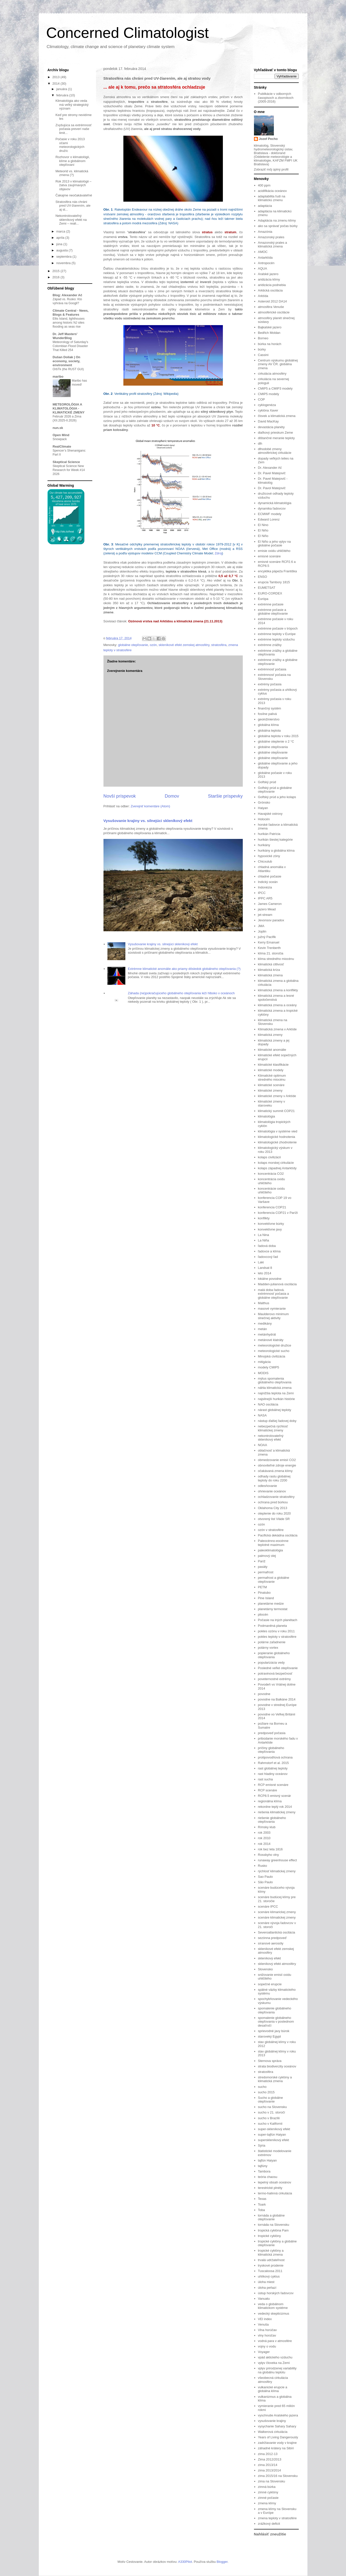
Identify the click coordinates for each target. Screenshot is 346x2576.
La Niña (263, 1240)
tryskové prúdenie (271, 2265)
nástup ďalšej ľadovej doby (277, 1421)
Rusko (262, 1866)
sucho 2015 (266, 2092)
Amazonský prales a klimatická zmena (272, 244)
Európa (263, 599)
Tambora (264, 2171)
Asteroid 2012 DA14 (272, 301)
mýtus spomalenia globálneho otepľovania (275, 1380)
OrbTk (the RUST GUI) (68, 369)
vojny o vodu (267, 2346)
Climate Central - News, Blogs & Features (71, 312)
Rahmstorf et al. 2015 (273, 1763)
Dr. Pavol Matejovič (272, 488)
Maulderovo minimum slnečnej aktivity (273, 1316)
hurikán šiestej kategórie (275, 839)
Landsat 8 (265, 1268)
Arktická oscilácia (270, 290)
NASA (262, 1415)
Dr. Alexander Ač (270, 467)
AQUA (262, 268)
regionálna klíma (270, 1801)
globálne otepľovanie (133, 645)
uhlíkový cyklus (269, 2276)
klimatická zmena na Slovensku (272, 1022)
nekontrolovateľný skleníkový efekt (271, 1438)
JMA (261, 926)
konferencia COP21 (272, 1207)
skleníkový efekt (269, 1958)
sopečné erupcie (270, 1984)
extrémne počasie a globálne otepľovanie (273, 612)
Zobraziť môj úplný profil (271, 169)
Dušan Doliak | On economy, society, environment (66, 361)
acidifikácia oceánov (272, 191)
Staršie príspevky (225, 796)
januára (62, 89)
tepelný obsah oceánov (274, 2182)
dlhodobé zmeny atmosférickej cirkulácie (274, 451)
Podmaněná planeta (272, 1626)
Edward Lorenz (269, 519)
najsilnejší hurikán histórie (276, 1399)
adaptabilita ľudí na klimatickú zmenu (271, 198)
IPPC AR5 (265, 898)
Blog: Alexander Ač (67, 295)
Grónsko (264, 802)
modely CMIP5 (268, 1367)
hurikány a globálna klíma (276, 850)
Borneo (263, 338)
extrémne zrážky (270, 645)
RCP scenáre (267, 1790)
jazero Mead (267, 909)
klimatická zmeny (270, 1035)
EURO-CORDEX (270, 593)
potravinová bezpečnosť (275, 1673)
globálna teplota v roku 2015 (278, 736)
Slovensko (265, 1969)
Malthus (263, 1303)
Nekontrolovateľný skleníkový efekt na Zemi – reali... (71, 219)
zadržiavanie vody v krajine (277, 2443)
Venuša (263, 2324)
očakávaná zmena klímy (275, 1471)
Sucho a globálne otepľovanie (270, 2100)
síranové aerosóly (271, 1943)
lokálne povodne (270, 1279)
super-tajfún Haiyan (272, 2134)
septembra (64, 256)
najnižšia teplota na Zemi (276, 1393)
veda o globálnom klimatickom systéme (273, 2306)
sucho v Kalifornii (270, 2123)
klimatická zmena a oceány (277, 1005)
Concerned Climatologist (127, 32)
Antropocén (266, 263)
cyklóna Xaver (268, 410)
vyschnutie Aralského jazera (278, 2415)
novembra (63, 263)
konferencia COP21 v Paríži (278, 1213)
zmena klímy (267, 2503)
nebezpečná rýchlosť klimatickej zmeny (273, 1428)
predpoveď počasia (272, 1733)
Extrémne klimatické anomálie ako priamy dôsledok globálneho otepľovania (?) (184, 969)
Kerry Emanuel (268, 942)
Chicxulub (265, 861)
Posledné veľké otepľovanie (278, 1668)
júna (59, 244)
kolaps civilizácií (269, 1157)
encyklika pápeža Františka (277, 571)
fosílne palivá (267, 714)
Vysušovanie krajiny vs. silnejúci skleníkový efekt (148, 821)
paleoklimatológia (270, 1550)
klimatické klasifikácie (273, 1064)
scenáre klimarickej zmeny (277, 1912)
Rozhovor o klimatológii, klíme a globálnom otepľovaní (72, 161)
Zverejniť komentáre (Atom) (150, 806)
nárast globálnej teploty (274, 1410)
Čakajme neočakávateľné (73, 195)
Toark (262, 2204)
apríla (60, 237)
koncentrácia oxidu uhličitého (271, 1181)
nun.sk (58, 428)
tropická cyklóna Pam (273, 2230)
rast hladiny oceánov (273, 1774)
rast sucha (265, 1779)
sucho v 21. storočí (271, 2112)
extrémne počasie (271, 604)
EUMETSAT (266, 587)
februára (62, 95)
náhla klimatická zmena (275, 1388)
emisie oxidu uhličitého (274, 551)
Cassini (263, 355)
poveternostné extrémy (274, 1679)
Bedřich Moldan (269, 333)
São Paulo (265, 1882)
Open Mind (61, 435)
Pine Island (266, 1598)
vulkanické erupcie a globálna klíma (272, 2389)
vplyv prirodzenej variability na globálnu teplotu (277, 2370)
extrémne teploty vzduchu (276, 639)
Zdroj (218, 553)
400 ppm (264, 185)
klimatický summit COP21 (276, 1111)
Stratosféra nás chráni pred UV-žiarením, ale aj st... (73, 205)
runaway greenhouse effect (277, 1860)
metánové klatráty (271, 1340)
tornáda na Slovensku (273, 2224)
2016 (56, 277)
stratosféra (218, 645)
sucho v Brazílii (269, 2118)
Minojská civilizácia (271, 1356)
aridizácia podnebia (272, 285)
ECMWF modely (270, 514)
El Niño (263, 536)
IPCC (262, 893)
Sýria (261, 2145)
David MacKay (268, 421)
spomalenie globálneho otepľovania (274, 2010)
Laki (261, 1262)
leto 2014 (264, 1273)
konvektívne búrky (271, 1224)
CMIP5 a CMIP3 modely (275, 388)
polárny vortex (268, 1647)
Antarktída (265, 257)
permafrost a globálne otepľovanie (273, 1579)
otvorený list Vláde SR (274, 1519)
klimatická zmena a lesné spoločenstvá (276, 997)
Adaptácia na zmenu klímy (277, 220)
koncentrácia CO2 (271, 1173)
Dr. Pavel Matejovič (272, 473)
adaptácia (265, 206)
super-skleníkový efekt (274, 2129)
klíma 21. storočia (270, 953)
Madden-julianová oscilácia (277, 1284)
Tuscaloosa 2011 (270, 2271)
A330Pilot (185, 2562)
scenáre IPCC (268, 1906)
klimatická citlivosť (271, 964)
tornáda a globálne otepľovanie (271, 2217)
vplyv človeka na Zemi (274, 2363)
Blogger (222, 2562)
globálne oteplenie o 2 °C (276, 741)
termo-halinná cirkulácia (275, 2193)
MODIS (263, 1373)
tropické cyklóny (269, 2236)
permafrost (265, 1572)
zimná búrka (267, 2487)
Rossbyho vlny (268, 1855)
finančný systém (269, 708)
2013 (56, 77)
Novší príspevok (119, 796)
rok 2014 (264, 1844)
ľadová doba (267, 1246)
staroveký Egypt (269, 2036)
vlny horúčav (267, 2335)
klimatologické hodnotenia (276, 1137)
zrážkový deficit (269, 2523)
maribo (58, 376)
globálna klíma (268, 725)
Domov (172, 796)
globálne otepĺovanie (273, 752)
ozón (153, 645)
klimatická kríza (269, 970)
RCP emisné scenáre (273, 1785)
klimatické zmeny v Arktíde (277, 1096)
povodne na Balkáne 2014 (277, 1699)
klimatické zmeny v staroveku (271, 1103)
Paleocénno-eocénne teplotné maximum (273, 1543)
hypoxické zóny (269, 856)
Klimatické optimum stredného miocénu (272, 1077)
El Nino (263, 525)
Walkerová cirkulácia (273, 2432)
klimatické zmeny (270, 1090)
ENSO (262, 577)
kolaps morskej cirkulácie (276, 1163)
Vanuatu (264, 2298)
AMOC (263, 252)
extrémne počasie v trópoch (278, 628)
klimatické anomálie (272, 1050)
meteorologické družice (274, 1345)
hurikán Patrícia (269, 834)
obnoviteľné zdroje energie (277, 1465)
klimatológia (266, 1116)
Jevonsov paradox (271, 920)
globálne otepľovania (273, 747)
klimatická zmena (270, 975)
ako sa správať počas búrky (278, 226)
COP (261, 399)
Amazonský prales (271, 237)
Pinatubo (264, 1592)
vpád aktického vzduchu (275, 2357)
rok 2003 (264, 1832)
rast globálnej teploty (273, 1768)
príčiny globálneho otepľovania (271, 1750)
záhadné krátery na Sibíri (276, 2448)
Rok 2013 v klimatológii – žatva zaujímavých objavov (73, 185)
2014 (56, 83)
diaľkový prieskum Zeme (275, 432)
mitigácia (264, 1362)
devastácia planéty (271, 427)
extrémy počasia (270, 684)
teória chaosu (267, 2177)
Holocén (264, 819)
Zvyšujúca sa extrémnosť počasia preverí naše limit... (73, 129)
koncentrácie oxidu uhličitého (271, 1190)
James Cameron (270, 904)
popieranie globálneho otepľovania (274, 1655)
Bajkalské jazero (270, 327)
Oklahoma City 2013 (272, 1508)
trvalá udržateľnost (271, 2260)
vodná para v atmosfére (275, 2341)
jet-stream (265, 915)
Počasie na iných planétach (277, 1620)
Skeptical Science (66, 462)
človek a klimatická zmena (277, 416)
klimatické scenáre (271, 1085)
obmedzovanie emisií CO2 (277, 1460)
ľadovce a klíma (269, 1251)
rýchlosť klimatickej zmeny (277, 1871)
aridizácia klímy (269, 279)
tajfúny (262, 2166)
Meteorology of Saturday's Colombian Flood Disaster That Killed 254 (70, 346)
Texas (262, 2199)
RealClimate (62, 446)
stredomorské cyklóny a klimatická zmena (275, 2079)
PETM (262, 1587)
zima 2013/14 (267, 2465)
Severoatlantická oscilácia (276, 1932)
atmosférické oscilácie (274, 312)
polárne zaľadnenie (272, 1642)
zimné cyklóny (268, 2492)
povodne (264, 1694)
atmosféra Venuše (271, 307)
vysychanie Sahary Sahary (277, 2426)
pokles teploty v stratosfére (277, 1637)
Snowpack (60, 439)
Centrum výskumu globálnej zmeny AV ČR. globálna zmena (278, 364)
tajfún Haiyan (267, 2160)
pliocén (263, 1614)
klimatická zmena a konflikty (278, 990)
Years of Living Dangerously (278, 2437)
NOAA (262, 1445)
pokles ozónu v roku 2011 (276, 1631)
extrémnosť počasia (272, 669)
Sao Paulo (265, 1876)
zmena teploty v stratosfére (277, 2518)
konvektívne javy (270, 1229)
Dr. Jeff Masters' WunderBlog (65, 336)
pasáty (262, 1567)
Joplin (262, 931)
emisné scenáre (269, 556)
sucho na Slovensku (272, 2107)
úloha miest (266, 2282)
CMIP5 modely (268, 394)
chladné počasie (269, 876)
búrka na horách (269, 344)
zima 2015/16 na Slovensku (278, 2476)
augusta (62, 250)
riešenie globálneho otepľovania (272, 1820)
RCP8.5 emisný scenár (274, 1796)
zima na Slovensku (271, 2481)
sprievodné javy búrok (273, 2031)
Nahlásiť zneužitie (270, 2534)
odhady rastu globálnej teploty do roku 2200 (274, 1478)
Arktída (263, 296)
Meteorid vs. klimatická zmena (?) (71, 173)
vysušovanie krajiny (272, 2421)
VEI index (265, 2319)
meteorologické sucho (273, 1351)
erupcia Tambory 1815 (274, 582)
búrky (262, 349)
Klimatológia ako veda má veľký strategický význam (72, 104)
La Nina (263, 1235)
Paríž (261, 1561)
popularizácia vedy (271, 1662)
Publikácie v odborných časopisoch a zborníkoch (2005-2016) (276, 97)
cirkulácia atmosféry (272, 373)
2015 (56, 271)
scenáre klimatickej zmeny (277, 1917)
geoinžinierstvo (269, 719)
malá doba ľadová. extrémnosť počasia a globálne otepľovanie (273, 1293)
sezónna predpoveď (272, 1938)
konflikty (264, 1218)
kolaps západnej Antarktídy (277, 1168)
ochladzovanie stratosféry (276, 1497)
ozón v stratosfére (271, 1530)
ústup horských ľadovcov (276, 2293)
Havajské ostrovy (270, 814)
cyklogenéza (267, 405)
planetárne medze (271, 1603)
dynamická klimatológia (274, 503)
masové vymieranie (272, 1308)
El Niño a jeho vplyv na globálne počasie (274, 543)
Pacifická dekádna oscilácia (277, 1535)
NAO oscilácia (268, 1404)
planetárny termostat (273, 1609)
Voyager (264, 2352)
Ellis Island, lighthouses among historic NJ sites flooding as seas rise (69, 322)
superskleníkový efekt (273, 2140)
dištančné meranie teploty (276, 438)
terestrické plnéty (270, 2188)
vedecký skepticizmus (273, 2313)
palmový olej (267, 1556)
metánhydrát (267, 1334)
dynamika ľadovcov (272, 508)
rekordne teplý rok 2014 (275, 1807)
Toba (261, 2210)
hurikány (264, 845)
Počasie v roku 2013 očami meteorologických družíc (70, 145)
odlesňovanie (267, 1486)
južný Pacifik (267, 937)
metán (262, 1329)
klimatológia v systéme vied (277, 1131)
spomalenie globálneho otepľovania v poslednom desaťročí (276, 2021)
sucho (262, 2087)
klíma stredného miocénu (276, 959)
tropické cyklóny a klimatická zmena (271, 2252)
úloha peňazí (267, 2287)
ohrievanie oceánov (272, 1491)
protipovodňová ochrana (275, 1757)
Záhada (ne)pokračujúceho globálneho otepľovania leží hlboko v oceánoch (181, 993)
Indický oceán (268, 882)
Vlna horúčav (267, 2330)
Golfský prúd (267, 782)
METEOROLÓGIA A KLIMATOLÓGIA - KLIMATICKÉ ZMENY (69, 408)
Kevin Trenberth (269, 948)
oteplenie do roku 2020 (274, 1513)
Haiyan (263, 808)
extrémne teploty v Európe (277, 634)
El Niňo (263, 530)
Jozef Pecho (268, 139)
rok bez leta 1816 (270, 1849)
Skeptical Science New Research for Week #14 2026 (69, 470)
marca (61, 231)
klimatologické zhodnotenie (277, 1142)
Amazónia (265, 232)
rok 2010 (264, 1838)
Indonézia (265, 887)
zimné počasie (268, 2498)
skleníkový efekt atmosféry (277, 1964)
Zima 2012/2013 (269, 2459)
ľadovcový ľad (268, 1257)
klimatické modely (271, 1070)
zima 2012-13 (268, 2454)
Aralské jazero (268, 274)
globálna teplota (269, 730)
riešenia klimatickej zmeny (277, 1812)
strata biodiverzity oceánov (277, 2066)
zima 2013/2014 (269, 2470)
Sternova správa (270, 2061)
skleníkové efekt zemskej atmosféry (184, 645)
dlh (260, 443)
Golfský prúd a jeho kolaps (277, 797)
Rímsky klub (267, 1827)
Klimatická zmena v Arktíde (277, 1029)
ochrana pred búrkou (273, 1502)
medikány (265, 1323)
